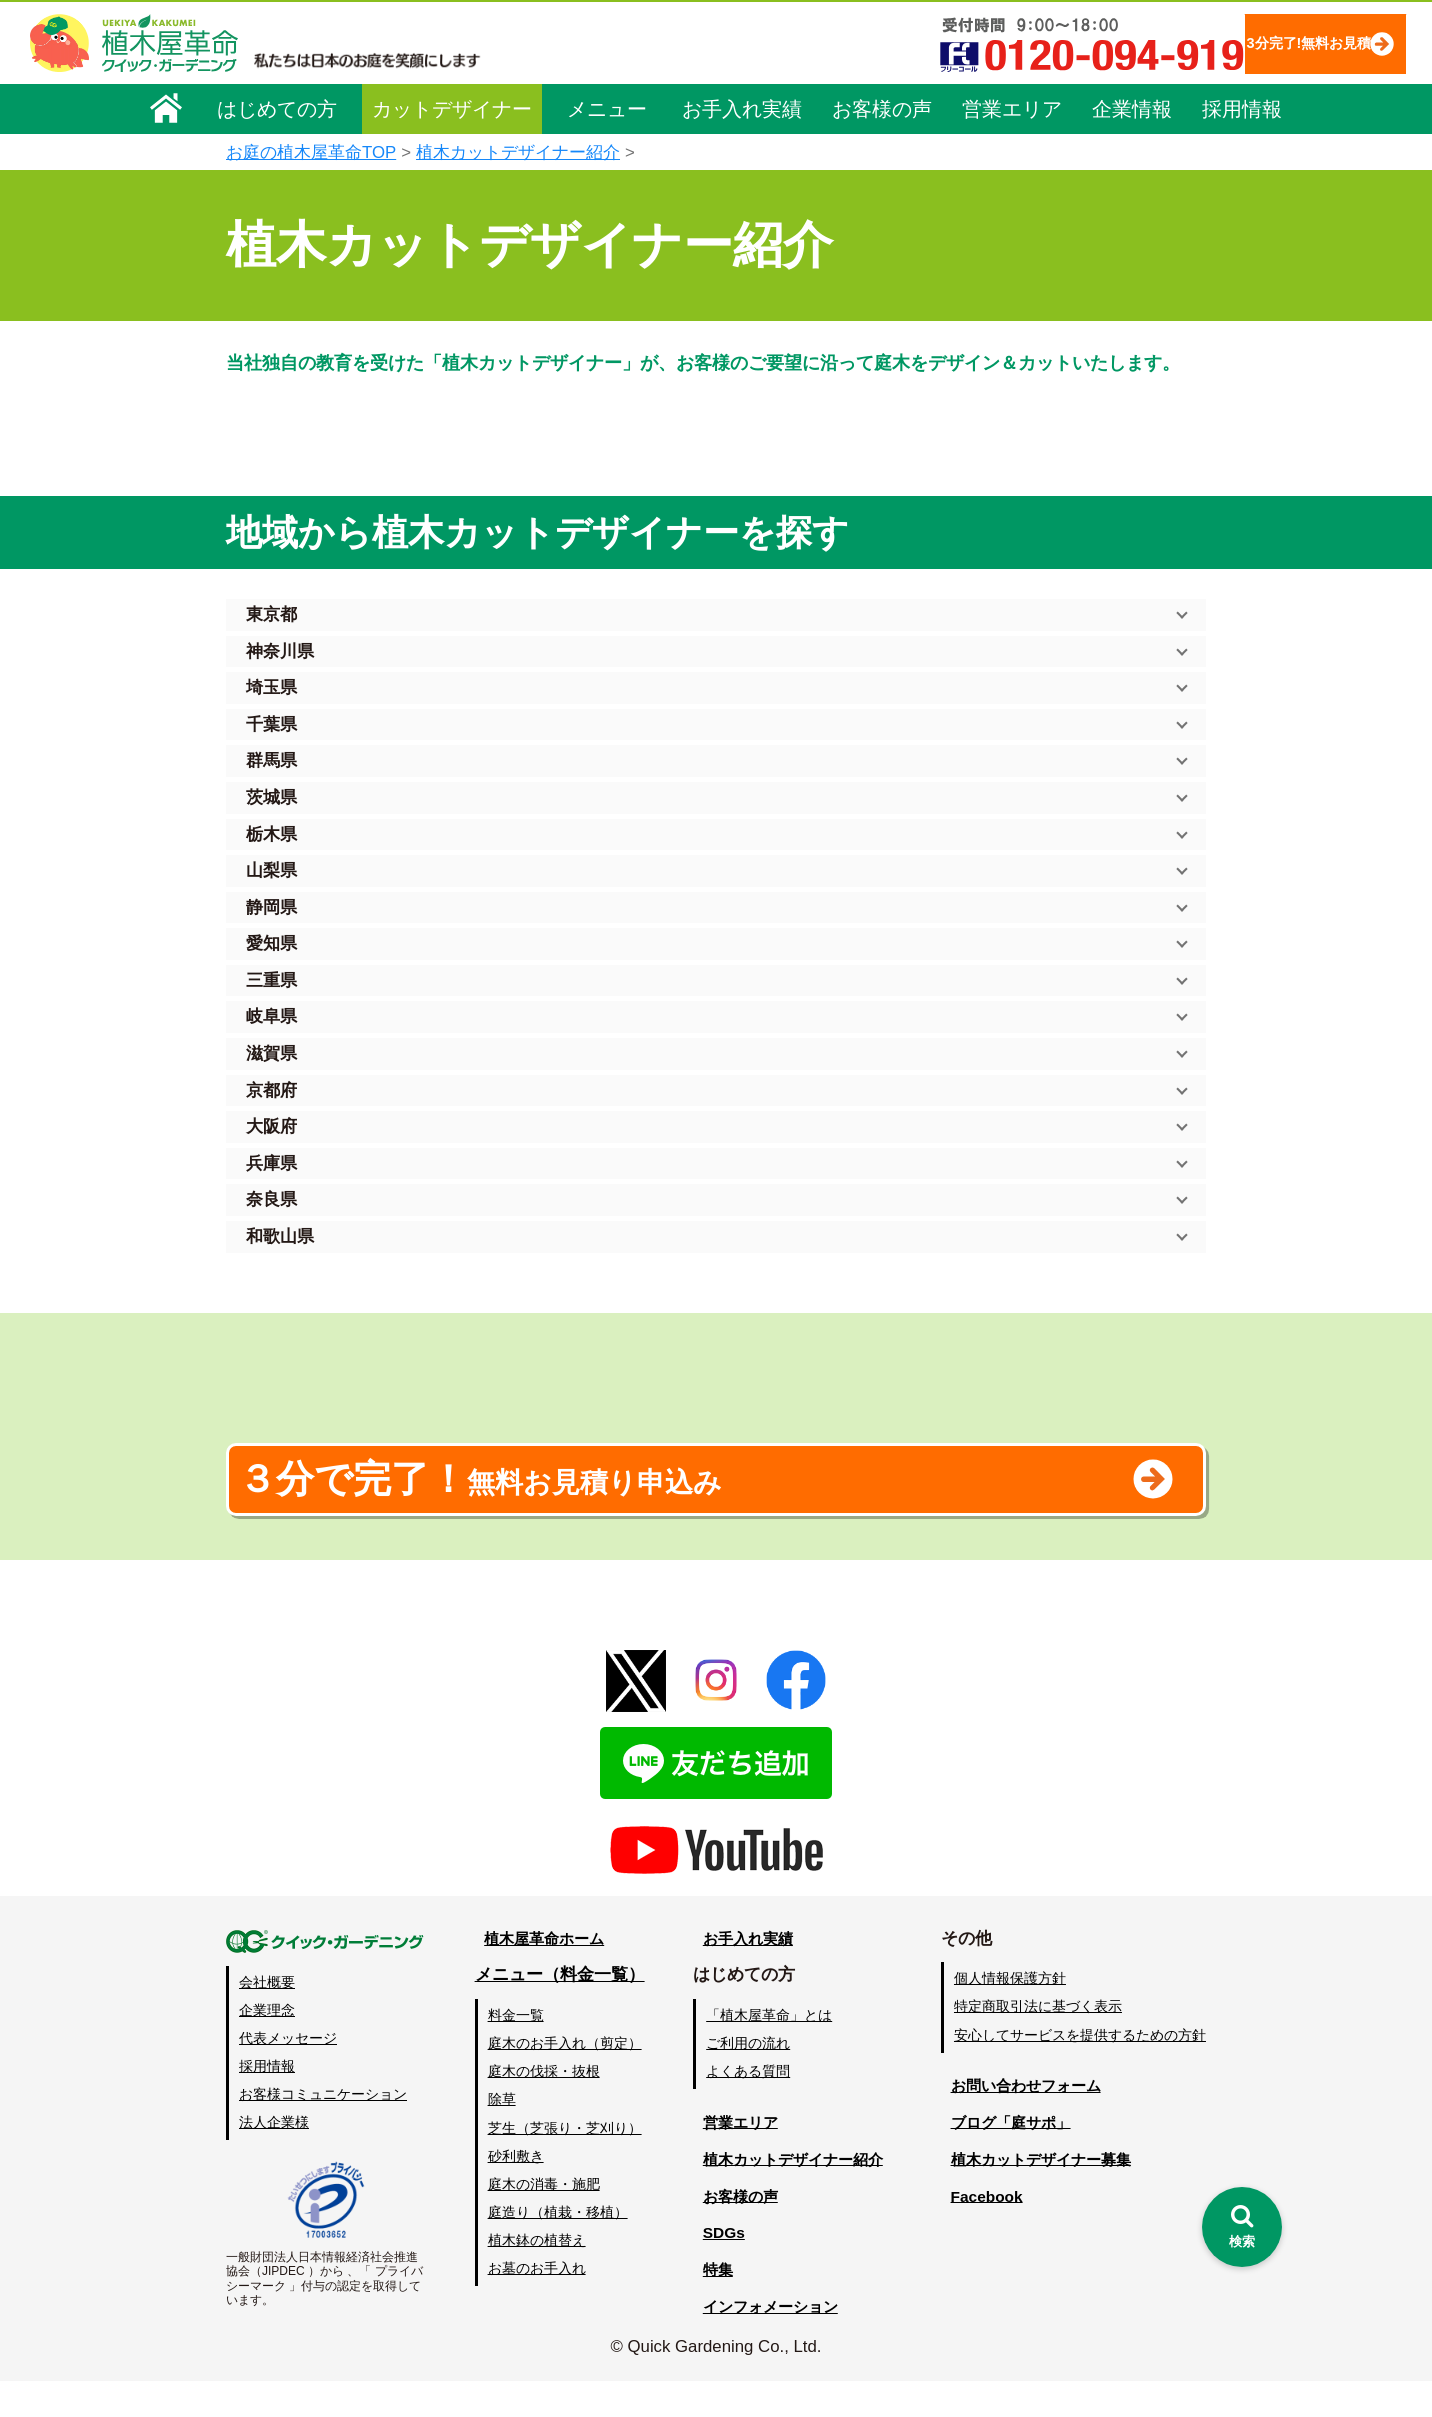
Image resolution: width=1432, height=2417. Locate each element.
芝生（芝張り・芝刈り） (563, 2163)
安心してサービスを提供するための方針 (1080, 2070)
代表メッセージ (288, 2074)
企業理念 (267, 2045)
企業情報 (1132, 107)
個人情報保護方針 (1010, 2014)
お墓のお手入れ (535, 2304)
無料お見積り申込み (651, 1504)
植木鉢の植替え (535, 2276)
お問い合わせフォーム (1026, 2120)
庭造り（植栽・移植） (556, 2247)
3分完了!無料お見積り (1267, 42)
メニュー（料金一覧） (558, 2010)
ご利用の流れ (745, 2079)
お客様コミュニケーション (323, 2130)
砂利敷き (514, 2191)
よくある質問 (745, 2107)
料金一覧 (514, 2051)
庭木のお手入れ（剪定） (563, 2079)
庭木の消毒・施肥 (542, 2219)
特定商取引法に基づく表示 (1038, 2042)
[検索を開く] (1242, 2227)
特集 (707, 2305)
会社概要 (267, 2017)
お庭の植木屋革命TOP (311, 152)
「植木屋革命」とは (766, 2051)
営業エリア (1012, 107)
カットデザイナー (452, 107)
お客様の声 (882, 107)
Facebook (980, 2231)
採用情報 (1242, 107)
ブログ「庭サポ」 (1009, 2157)
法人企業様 (274, 2158)
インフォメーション (766, 2342)
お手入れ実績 (742, 107)
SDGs (713, 2268)
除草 (500, 2135)
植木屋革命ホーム (541, 1973)
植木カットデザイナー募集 (1043, 2194)
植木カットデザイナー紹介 (518, 152)
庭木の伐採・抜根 (542, 2107)
